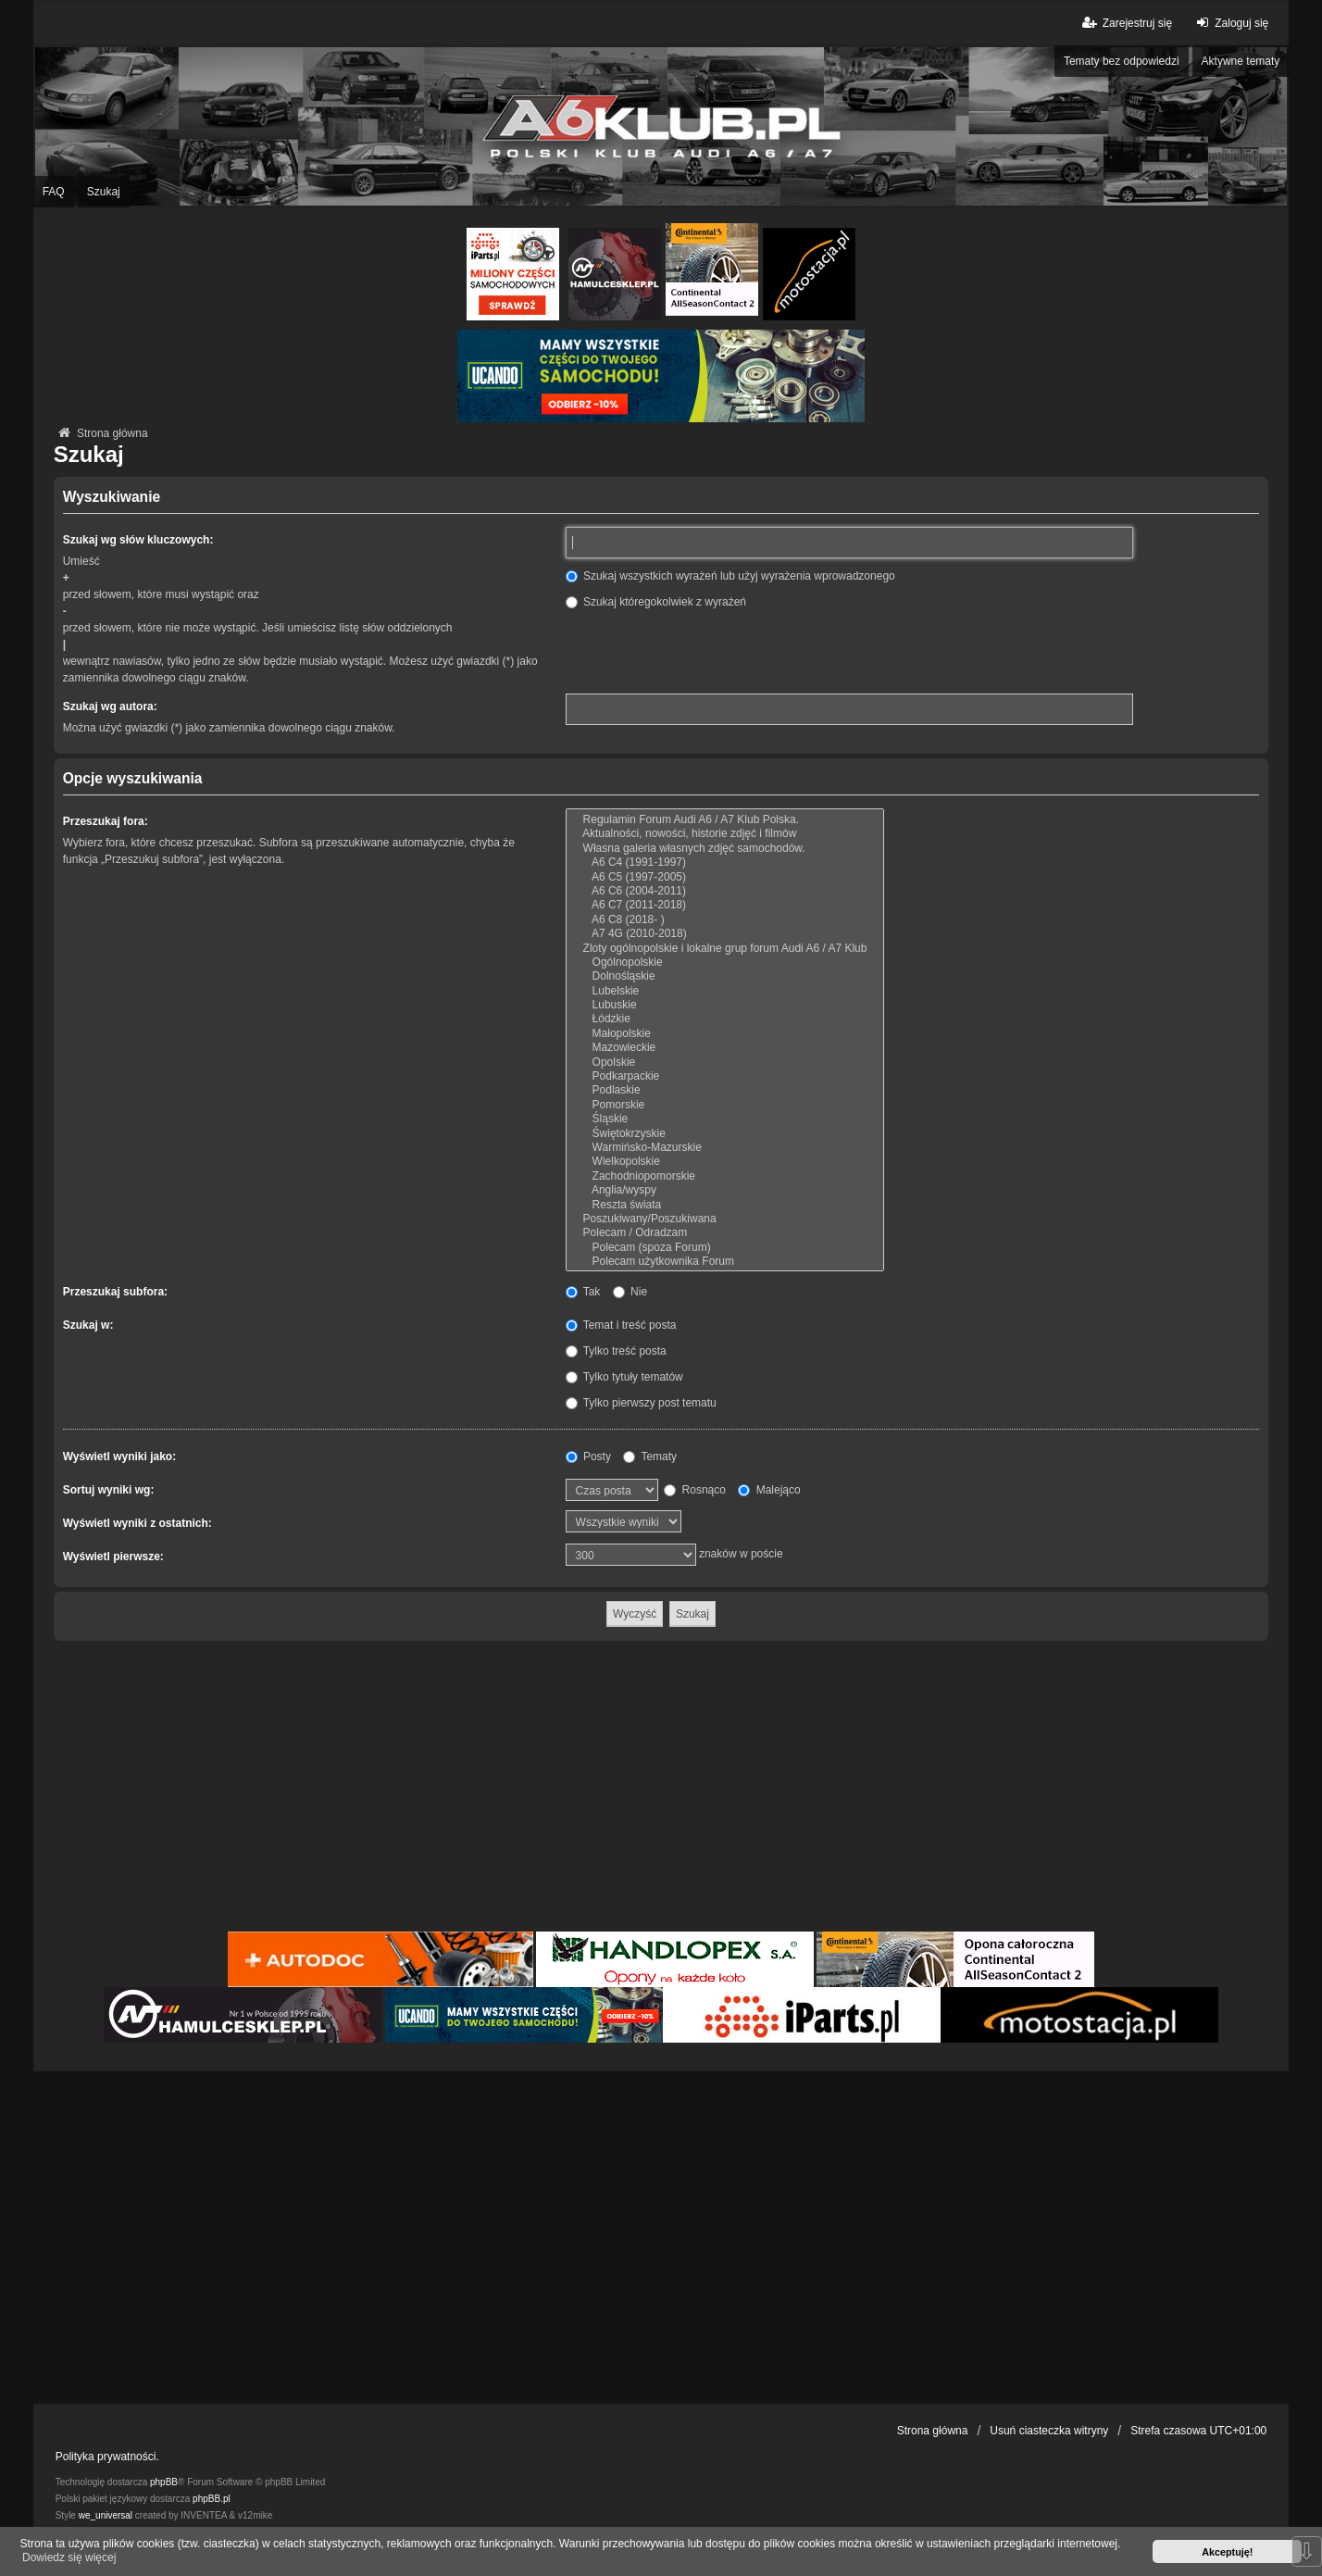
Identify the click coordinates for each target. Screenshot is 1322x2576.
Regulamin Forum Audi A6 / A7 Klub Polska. (725, 820)
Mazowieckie (725, 1048)
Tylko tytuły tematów (624, 1376)
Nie (630, 1291)
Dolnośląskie (725, 976)
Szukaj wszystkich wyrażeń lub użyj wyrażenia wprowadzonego (730, 575)
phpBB (164, 2482)
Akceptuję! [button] (1227, 2551)
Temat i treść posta (621, 1325)
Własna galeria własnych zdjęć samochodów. (725, 849)
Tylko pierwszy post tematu (641, 1402)
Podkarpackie (725, 1076)
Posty (588, 1456)
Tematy (650, 1456)
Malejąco (769, 1489)
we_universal (105, 2515)
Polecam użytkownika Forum (725, 1262)
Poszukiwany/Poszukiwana (725, 1219)
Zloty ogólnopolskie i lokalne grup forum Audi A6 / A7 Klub (725, 949)
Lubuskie (725, 1005)
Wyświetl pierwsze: (113, 1556)
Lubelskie (725, 991)
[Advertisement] (661, 1789)
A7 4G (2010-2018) (725, 934)
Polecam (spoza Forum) (725, 1248)
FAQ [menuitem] (54, 191)
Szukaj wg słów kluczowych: (138, 539)
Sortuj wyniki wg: (109, 1489)
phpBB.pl (212, 2499)
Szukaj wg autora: (110, 706)
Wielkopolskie (725, 1162)
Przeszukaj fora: (105, 821)
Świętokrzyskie (725, 1134)
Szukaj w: (88, 1325)
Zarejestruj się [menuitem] (1126, 23)
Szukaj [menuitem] (103, 191)
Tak (583, 1291)
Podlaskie (725, 1090)
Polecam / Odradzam (725, 1233)
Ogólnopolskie (725, 962)
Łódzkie (725, 1019)
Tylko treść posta (616, 1350)
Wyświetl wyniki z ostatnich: (137, 1523)
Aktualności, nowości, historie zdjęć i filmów (725, 834)
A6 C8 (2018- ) (725, 920)
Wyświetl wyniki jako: (119, 1456)
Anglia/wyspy (725, 1190)
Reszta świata (725, 1205)
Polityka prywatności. (107, 2456)
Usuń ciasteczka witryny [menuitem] (1049, 2430)
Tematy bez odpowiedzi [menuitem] (1121, 61)
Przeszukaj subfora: (115, 1291)
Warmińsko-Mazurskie (725, 1148)
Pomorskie (725, 1105)
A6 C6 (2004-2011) (725, 891)
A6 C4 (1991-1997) (725, 862)
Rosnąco (695, 1489)
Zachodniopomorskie (725, 1176)
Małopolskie (725, 1034)
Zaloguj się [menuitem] (1229, 23)
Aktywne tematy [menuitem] (1241, 61)
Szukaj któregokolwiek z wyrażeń (656, 601)
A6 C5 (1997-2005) (725, 877)
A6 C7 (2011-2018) (725, 905)
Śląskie (725, 1119)
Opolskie (725, 1062)
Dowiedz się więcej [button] (69, 2557)
